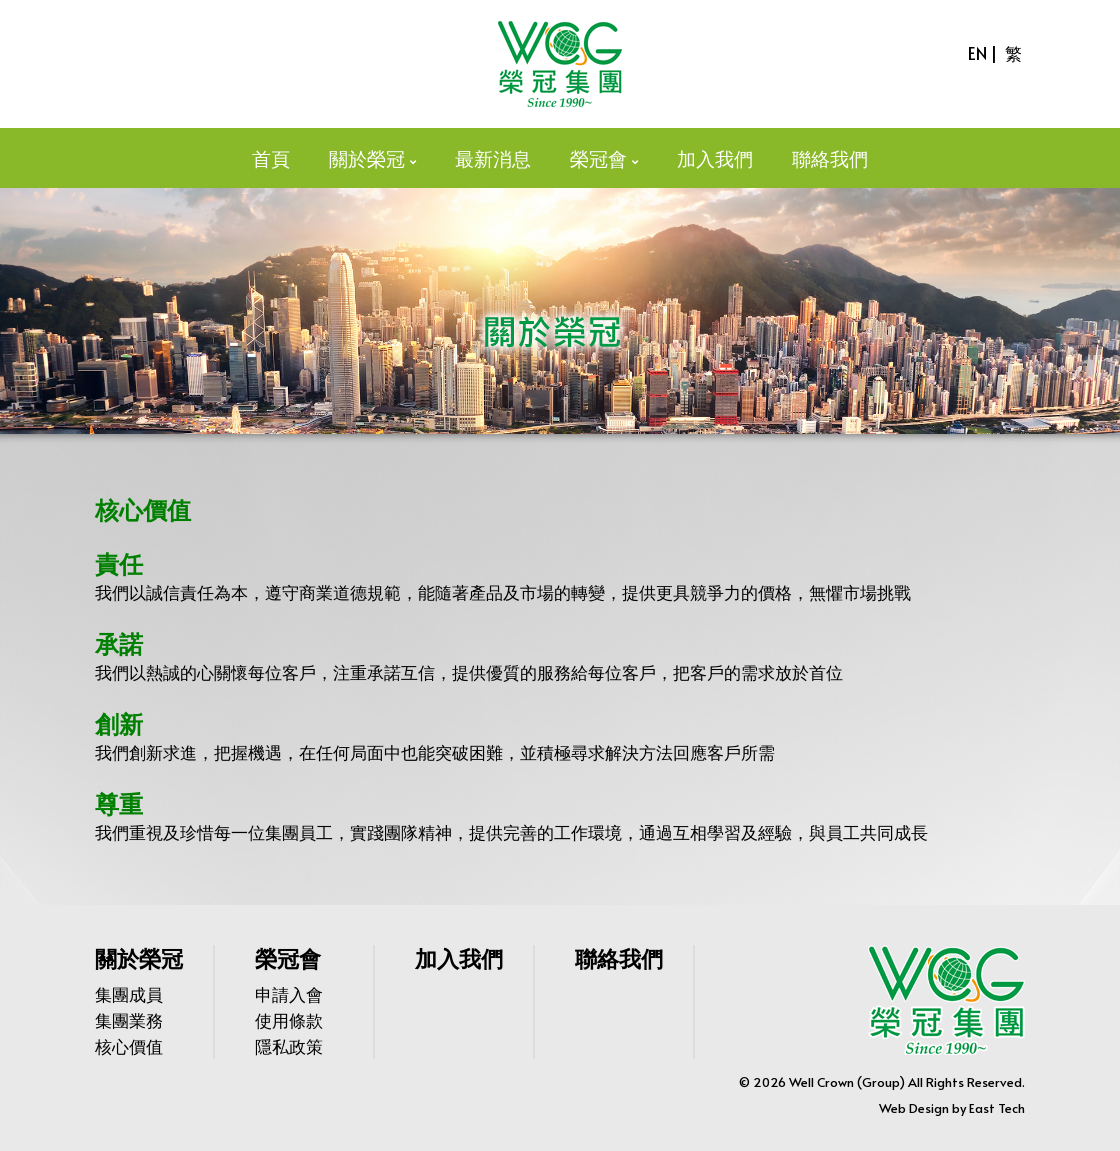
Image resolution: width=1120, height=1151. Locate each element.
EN (977, 53)
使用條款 (289, 1020)
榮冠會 (598, 158)
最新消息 (493, 158)
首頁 (271, 158)
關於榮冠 (367, 158)
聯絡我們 (830, 158)
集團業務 (129, 1020)
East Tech (997, 1108)
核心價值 (129, 1046)
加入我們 (715, 158)
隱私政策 (289, 1046)
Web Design (914, 1108)
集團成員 (129, 994)
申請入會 (289, 994)
